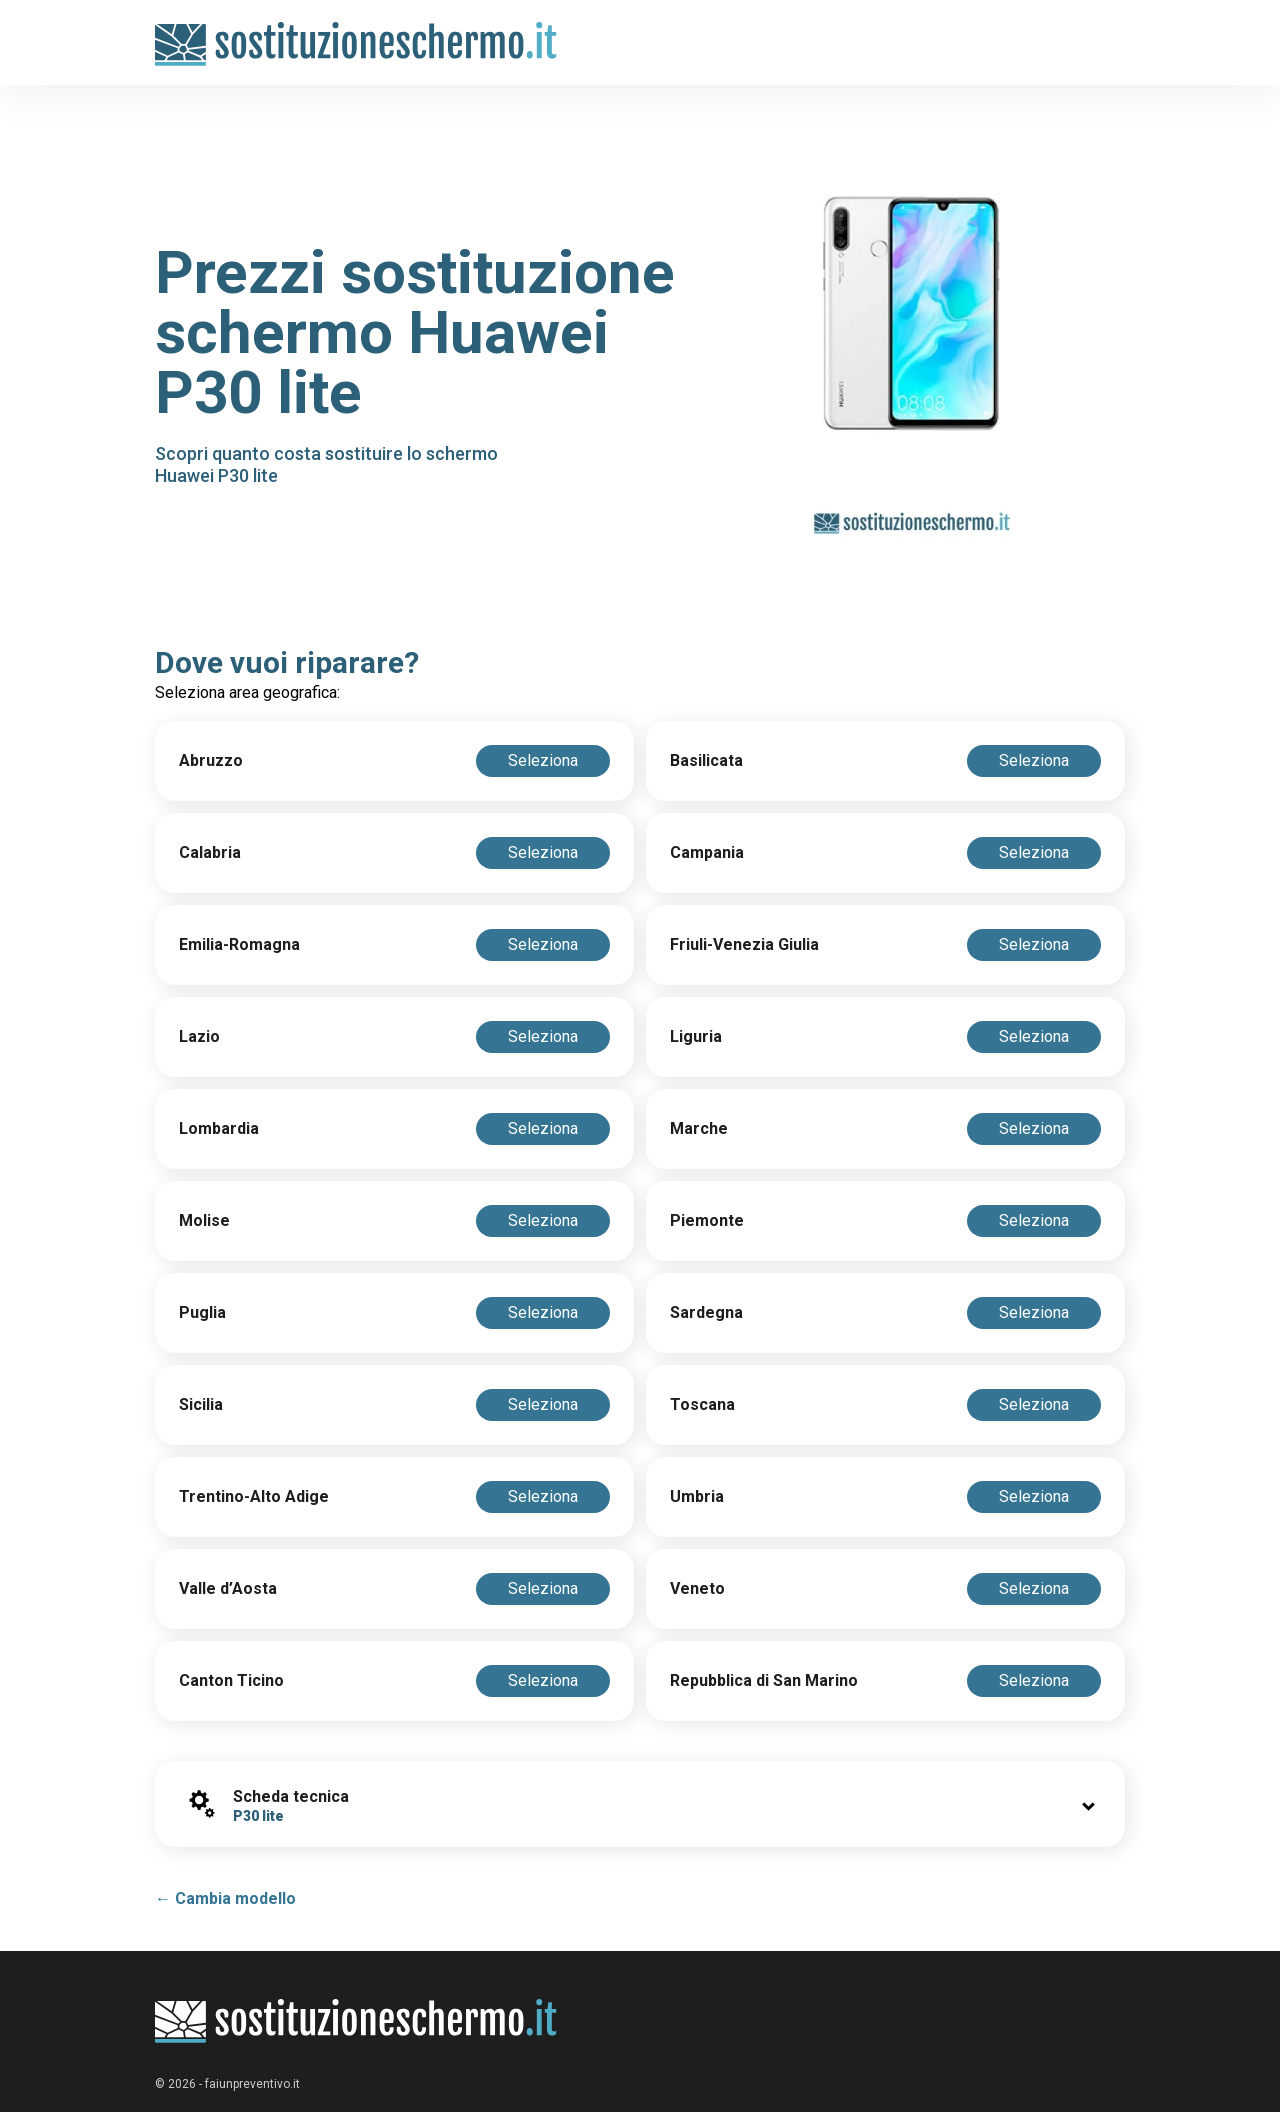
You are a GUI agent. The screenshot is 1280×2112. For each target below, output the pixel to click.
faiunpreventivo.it (252, 2084)
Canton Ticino (231, 1680)
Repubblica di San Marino (764, 1680)
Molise (204, 1220)
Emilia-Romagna (239, 944)
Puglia (202, 1312)
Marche (699, 1128)
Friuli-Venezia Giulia (744, 944)
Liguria (696, 1036)
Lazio (199, 1036)
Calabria (210, 852)
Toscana (702, 1404)
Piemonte (707, 1220)
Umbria (697, 1496)
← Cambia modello (225, 1898)
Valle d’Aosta (228, 1588)
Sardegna (706, 1312)
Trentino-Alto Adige (254, 1496)
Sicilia (201, 1404)
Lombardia (219, 1128)
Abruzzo (211, 760)
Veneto (697, 1588)
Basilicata (706, 760)
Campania (707, 852)
